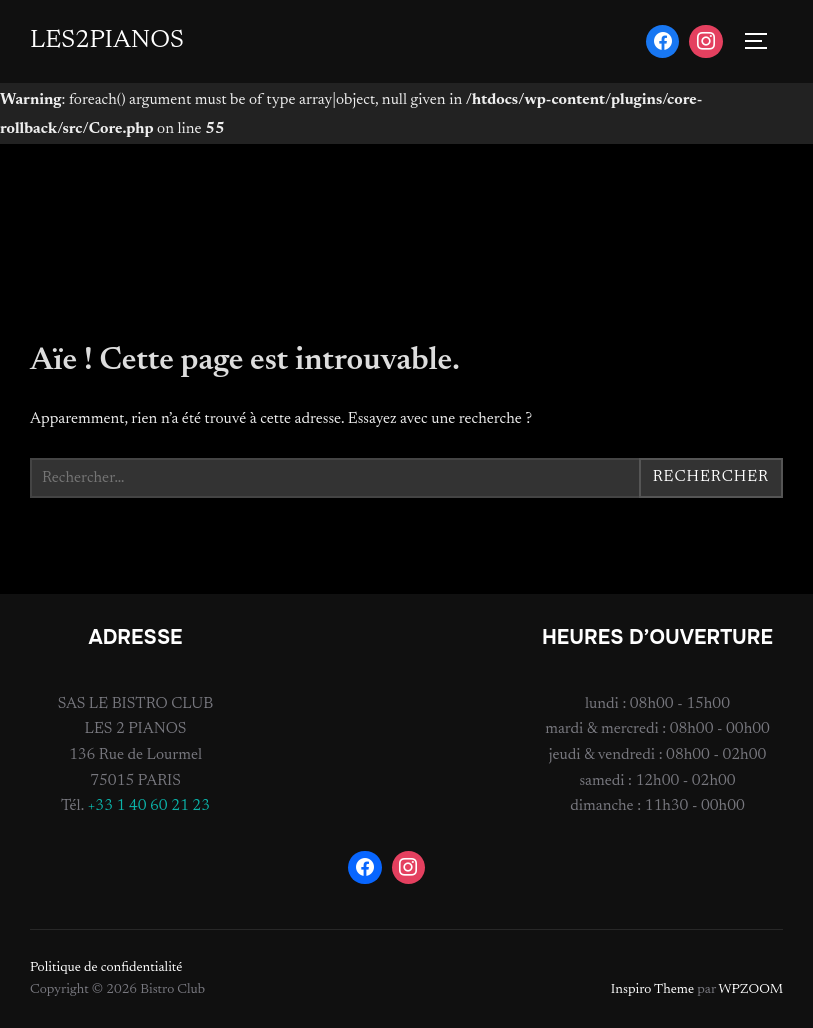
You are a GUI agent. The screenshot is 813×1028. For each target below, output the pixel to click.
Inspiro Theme (652, 990)
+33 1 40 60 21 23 (148, 806)
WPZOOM (751, 990)
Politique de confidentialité (106, 968)
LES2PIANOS (107, 41)
